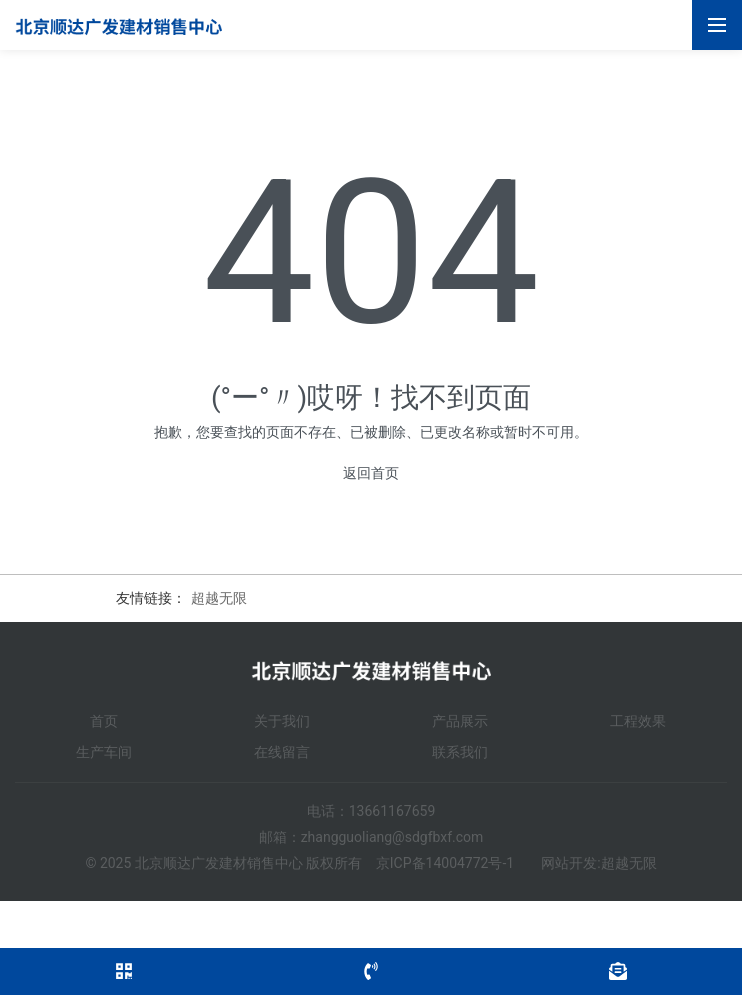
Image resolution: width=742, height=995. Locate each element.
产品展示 (460, 721)
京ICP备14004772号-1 (445, 863)
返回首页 (371, 473)
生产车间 (104, 752)
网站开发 (569, 863)
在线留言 (282, 752)
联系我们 (460, 752)
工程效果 (638, 721)
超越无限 (219, 598)
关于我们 (282, 721)
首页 (104, 721)
